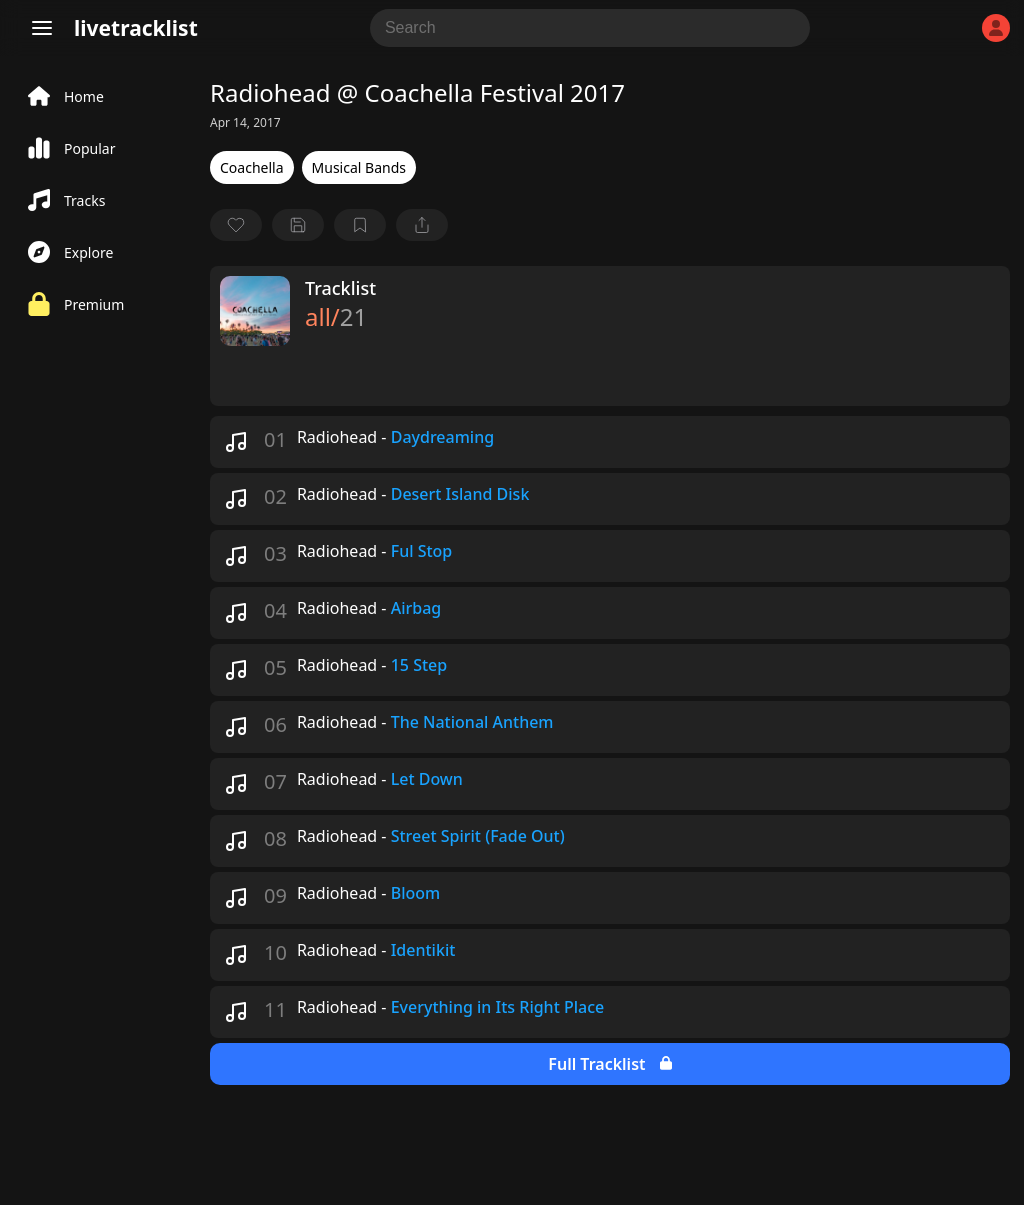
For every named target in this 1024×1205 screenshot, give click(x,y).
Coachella (252, 167)
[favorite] (236, 225)
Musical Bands (359, 167)
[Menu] (42, 28)
